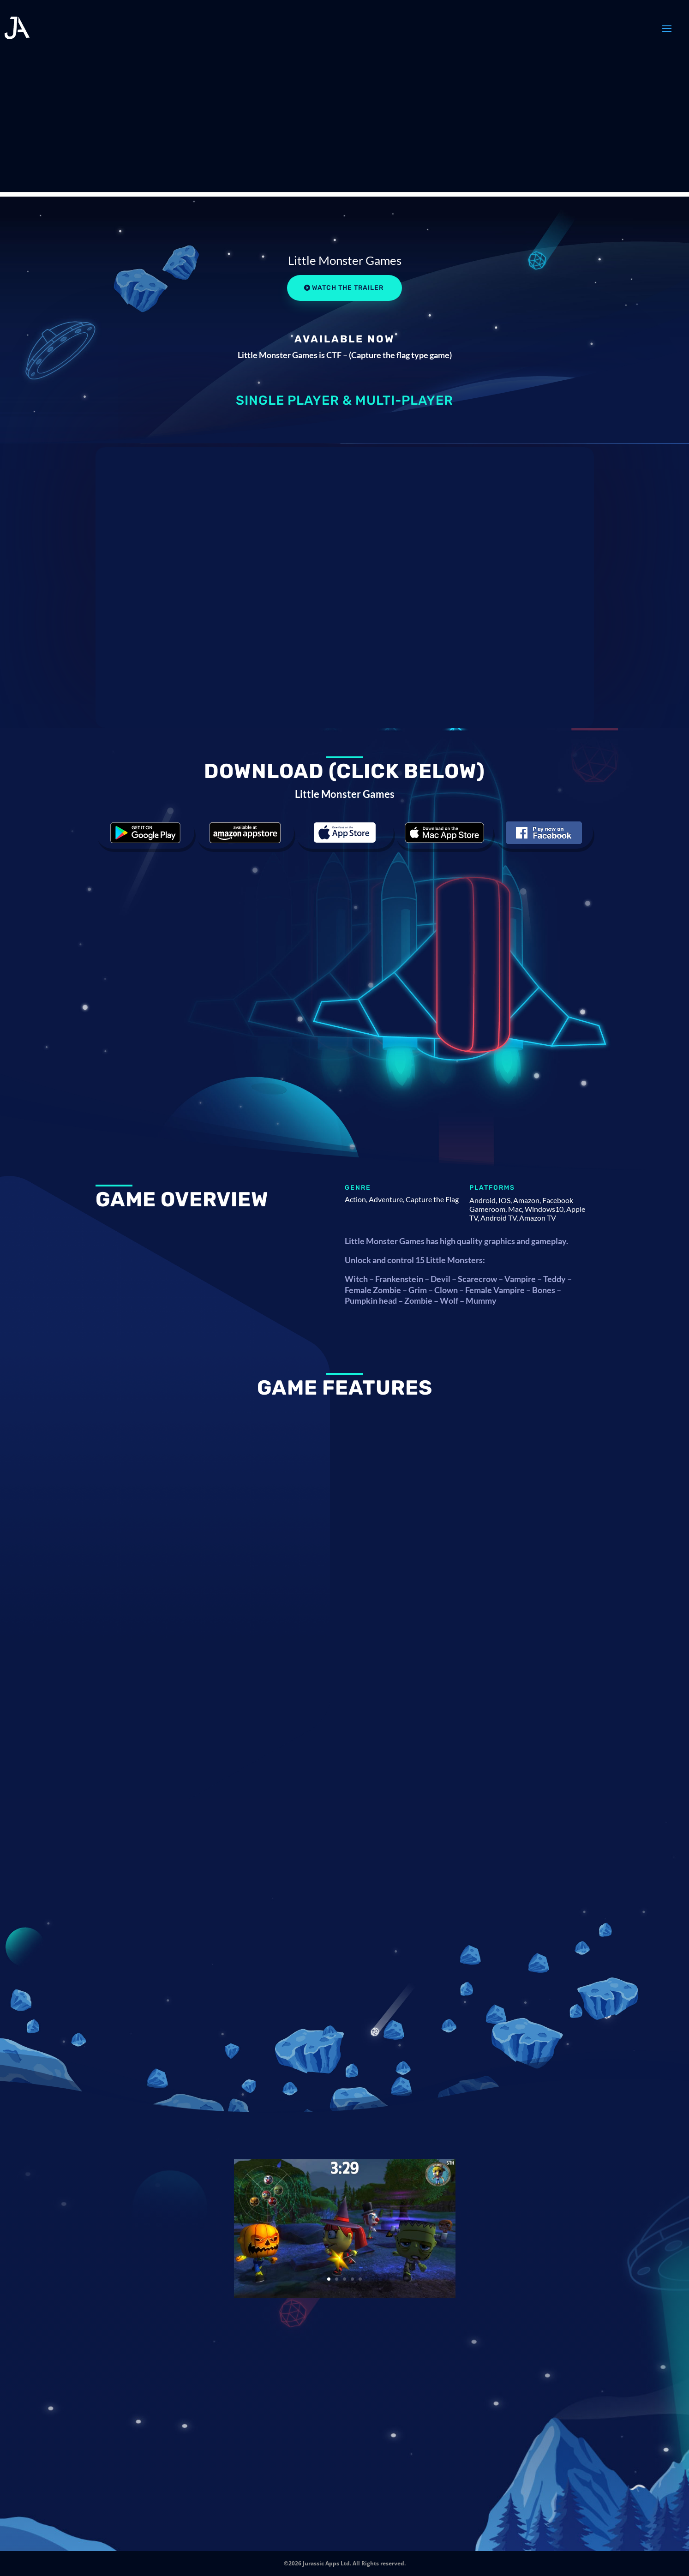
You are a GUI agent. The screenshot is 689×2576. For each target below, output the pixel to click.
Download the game (145, 832)
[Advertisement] (345, 127)
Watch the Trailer (347, 288)
